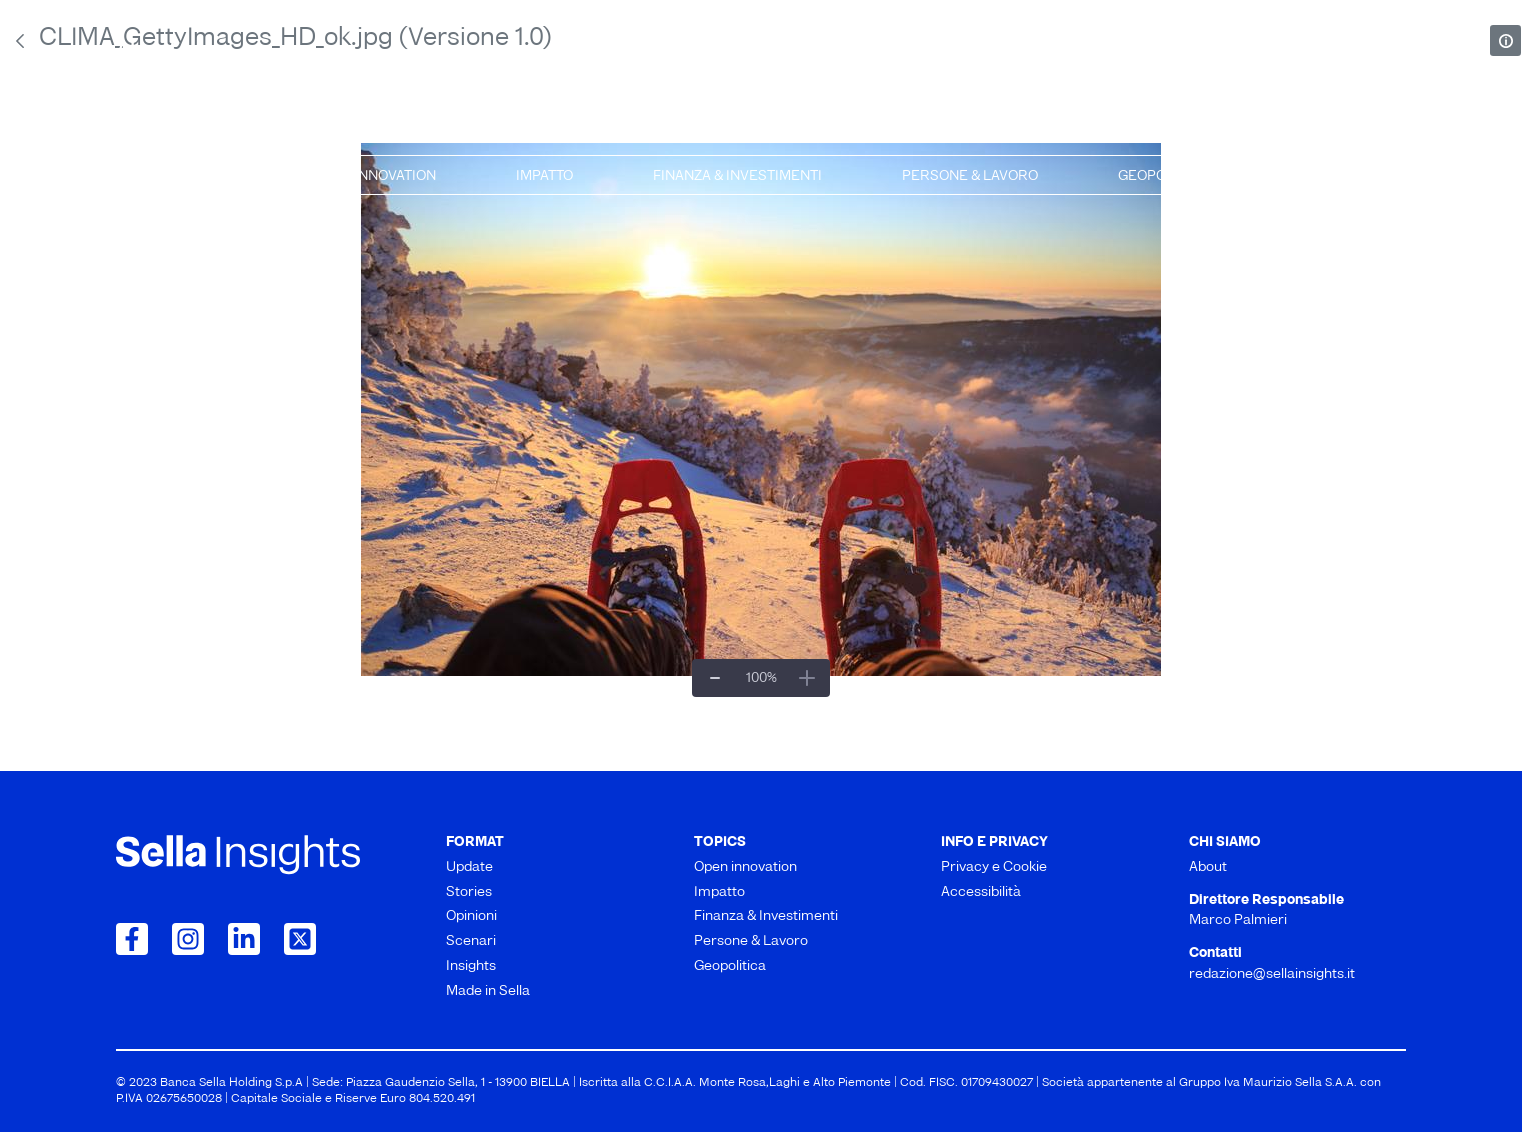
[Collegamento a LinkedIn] (244, 939)
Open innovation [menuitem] (374, 176)
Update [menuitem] (153, 129)
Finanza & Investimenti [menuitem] (737, 176)
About (146, 51)
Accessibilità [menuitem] (981, 892)
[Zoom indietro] (715, 678)
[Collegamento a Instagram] (188, 939)
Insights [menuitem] (1079, 129)
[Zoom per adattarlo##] (761, 678)
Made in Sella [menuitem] (1339, 129)
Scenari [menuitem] (847, 129)
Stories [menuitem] (380, 129)
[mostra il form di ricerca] (1396, 50)
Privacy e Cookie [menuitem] (994, 867)
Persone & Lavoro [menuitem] (970, 176)
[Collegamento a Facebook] (132, 939)
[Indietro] (20, 41)
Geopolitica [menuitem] (1163, 176)
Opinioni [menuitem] (612, 129)
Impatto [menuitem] (544, 176)
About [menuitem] (1208, 867)
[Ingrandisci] (807, 678)
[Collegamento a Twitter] (300, 939)
